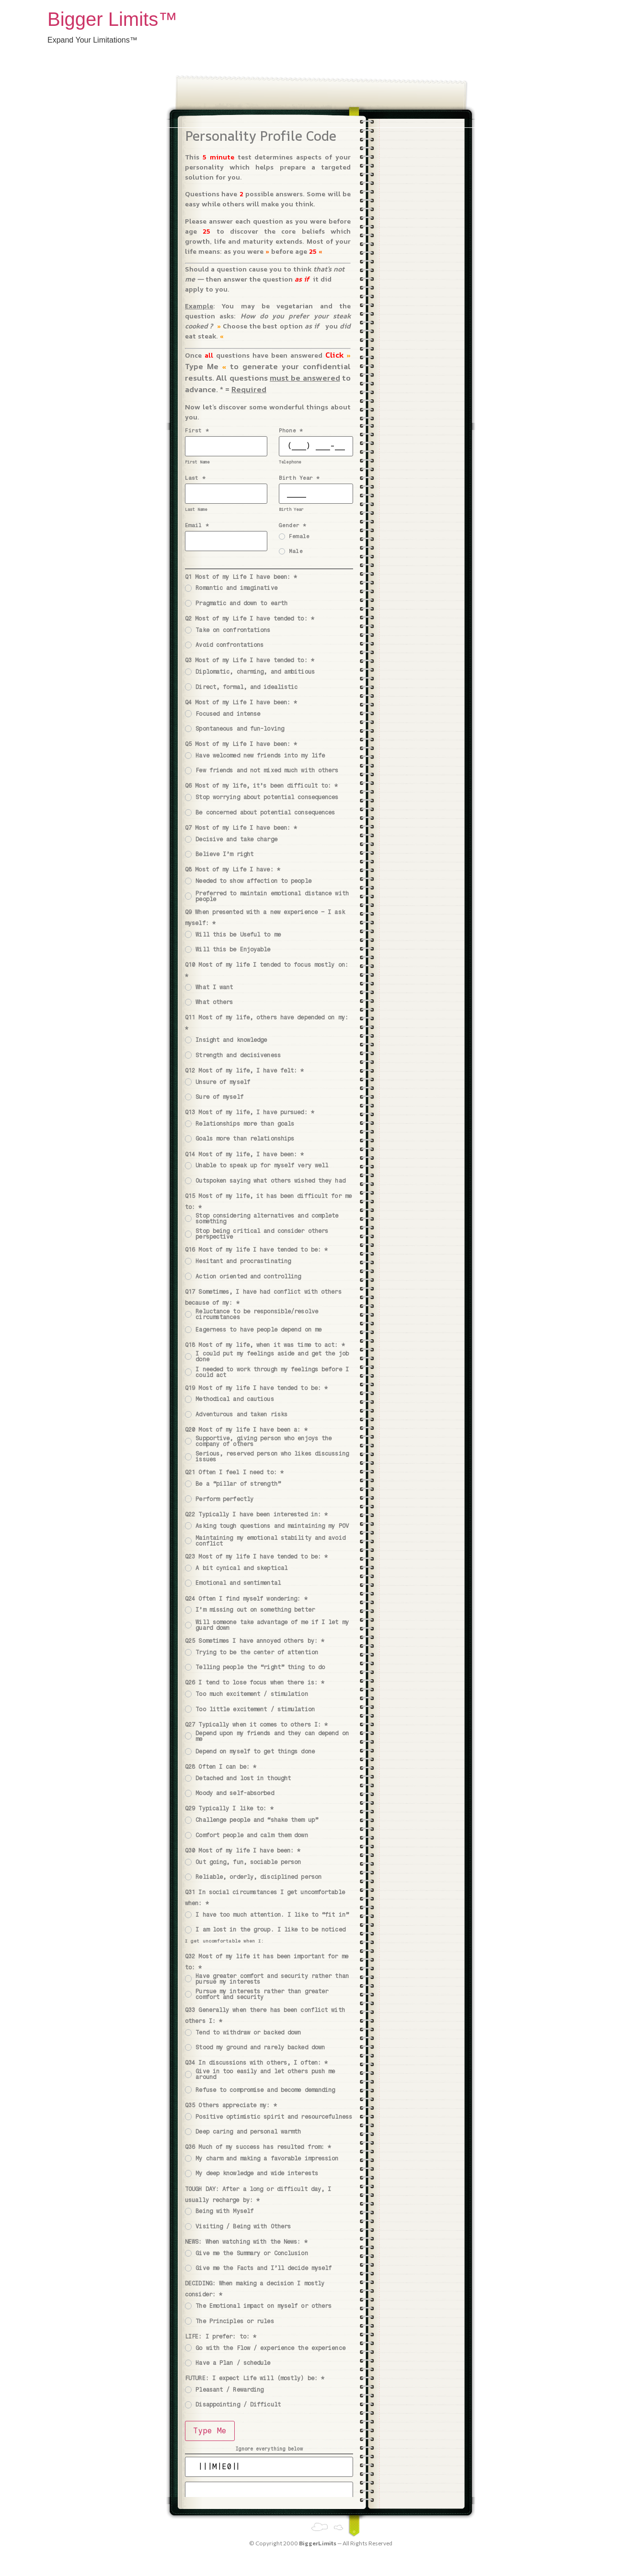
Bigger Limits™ (112, 19)
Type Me (210, 2430)
